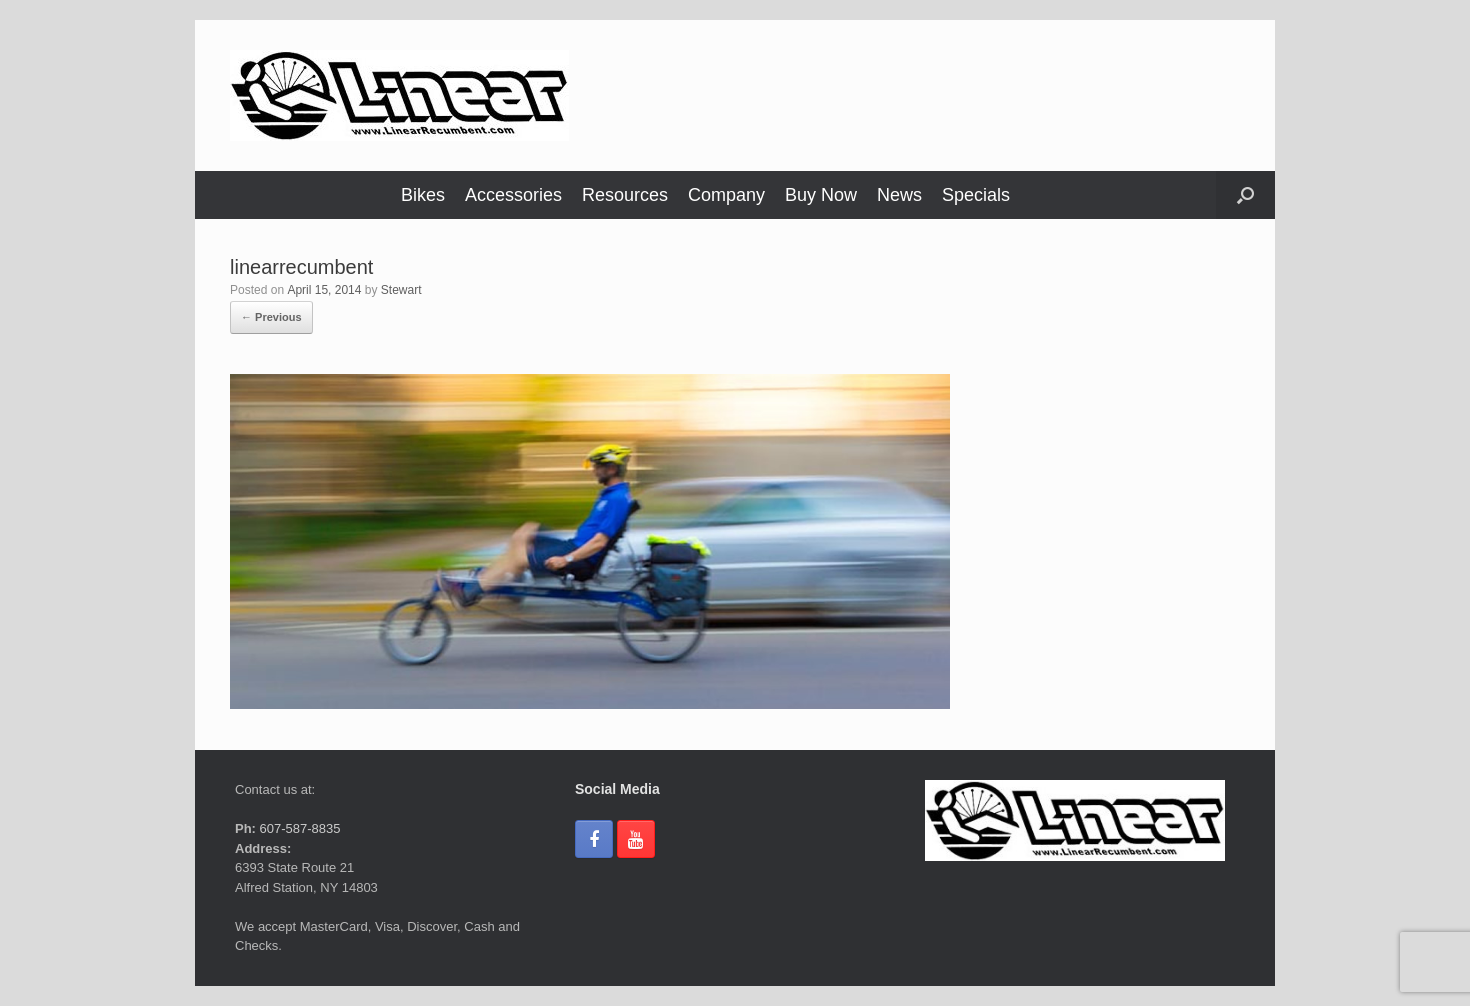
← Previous (271, 317)
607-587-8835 (298, 828)
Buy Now (821, 195)
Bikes (423, 195)
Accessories (513, 195)
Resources (625, 195)
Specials (976, 195)
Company (726, 195)
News (899, 195)
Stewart (401, 290)
